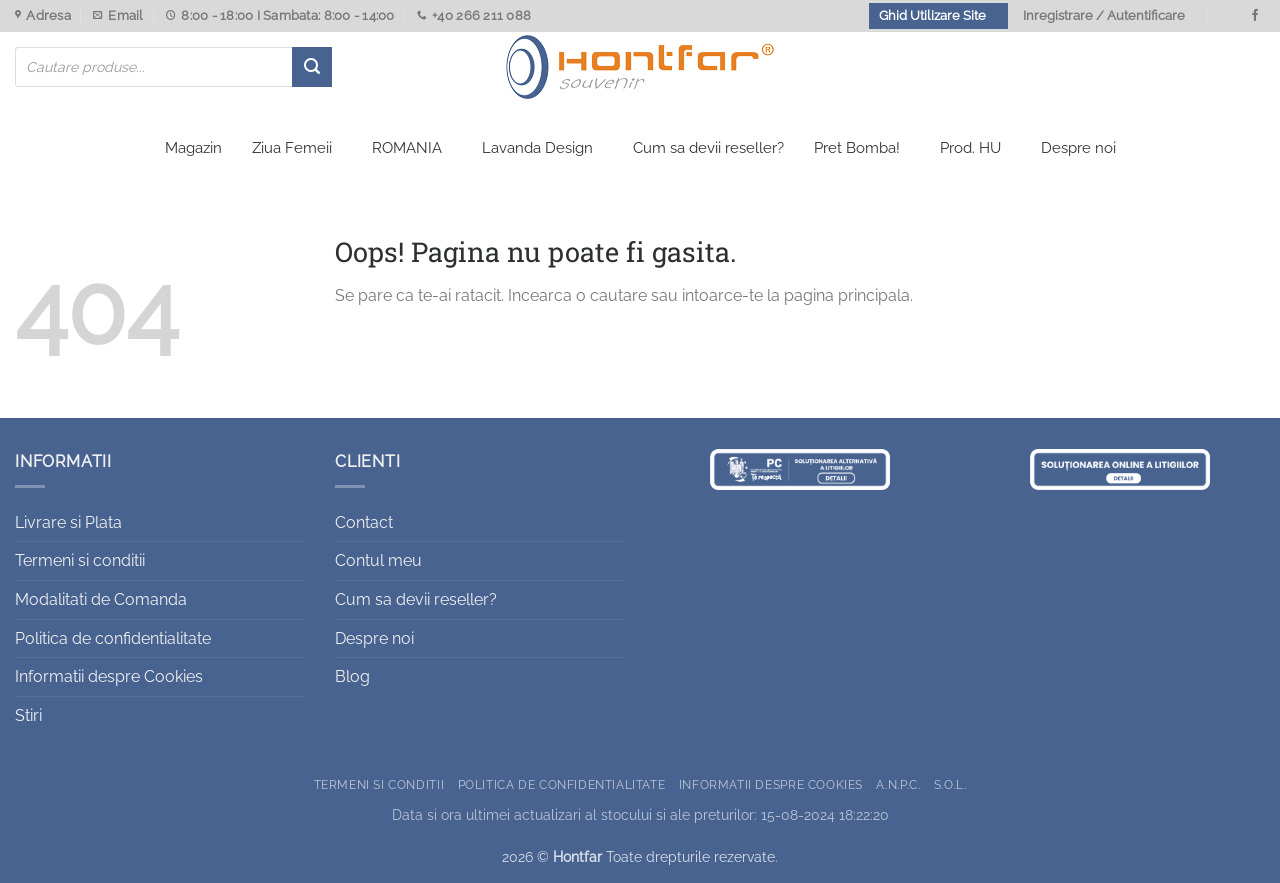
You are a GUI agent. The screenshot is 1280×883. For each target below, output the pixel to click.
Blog (352, 676)
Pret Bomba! (857, 148)
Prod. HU (970, 148)
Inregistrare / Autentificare (1104, 15)
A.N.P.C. (898, 784)
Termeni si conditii (80, 560)
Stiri (28, 715)
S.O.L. (950, 784)
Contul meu (378, 560)
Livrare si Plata (68, 522)
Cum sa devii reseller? (708, 148)
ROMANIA (407, 148)
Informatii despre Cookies (109, 676)
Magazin (193, 148)
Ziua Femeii (292, 148)
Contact (364, 522)
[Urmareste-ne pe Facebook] (1255, 16)
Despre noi (1078, 148)
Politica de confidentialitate (113, 638)
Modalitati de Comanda (101, 599)
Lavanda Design (537, 148)
